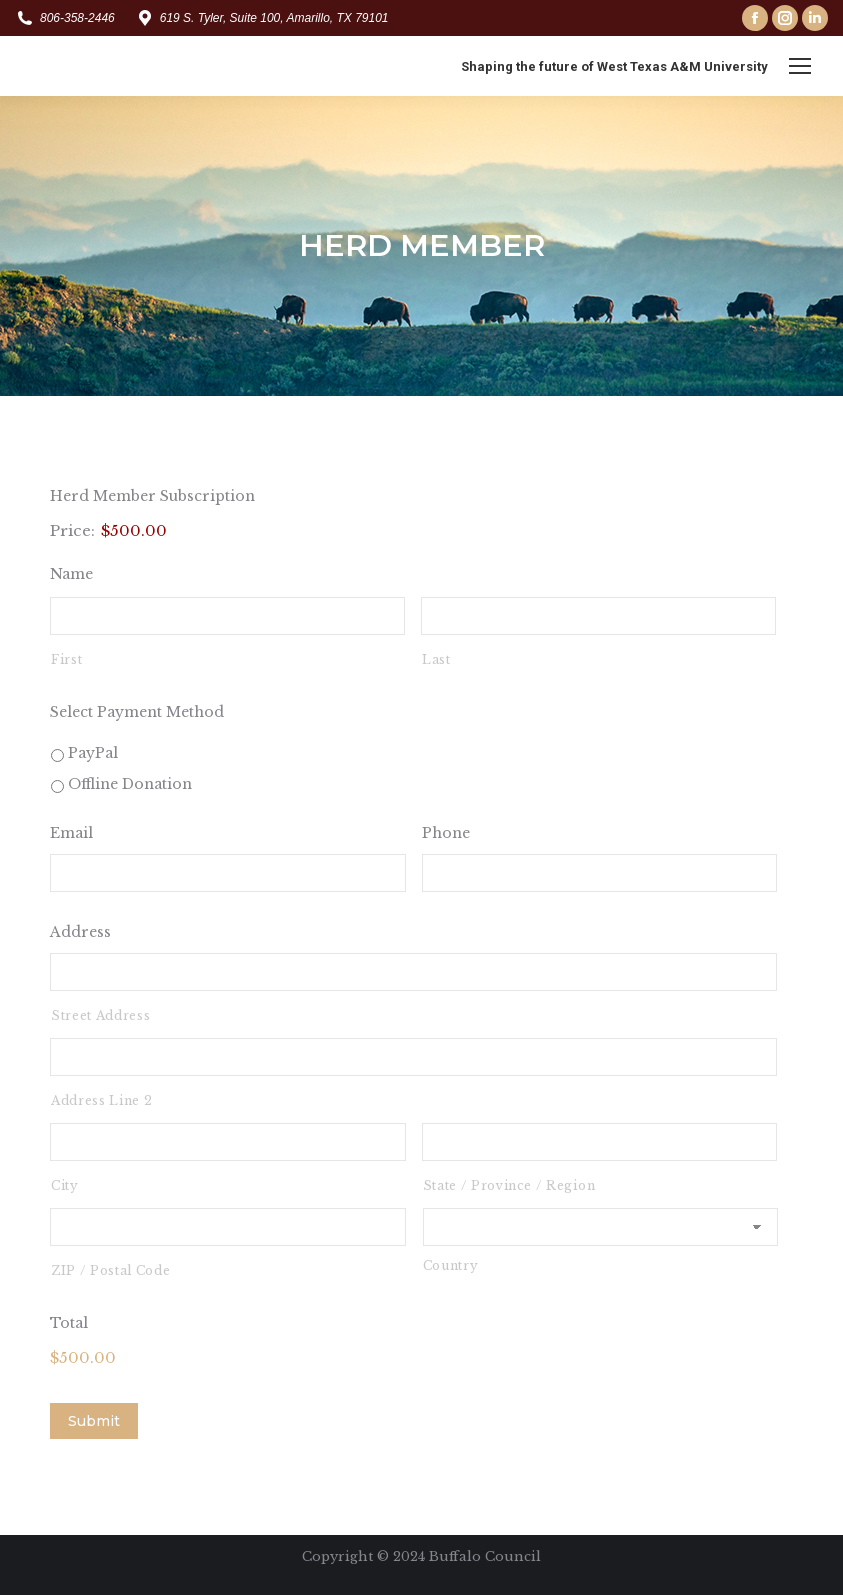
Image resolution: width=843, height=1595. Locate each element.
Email (71, 833)
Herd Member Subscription (152, 496)
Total (69, 1323)
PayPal (93, 753)
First (66, 659)
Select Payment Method (137, 712)
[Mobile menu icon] (800, 66)
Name (71, 574)
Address (80, 932)
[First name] (227, 616)
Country (451, 1265)
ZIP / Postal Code (110, 1270)
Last (436, 659)
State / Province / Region (509, 1185)
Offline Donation (130, 784)
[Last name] (598, 616)
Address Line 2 (101, 1100)
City (65, 1185)
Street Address (100, 1015)
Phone (446, 833)
